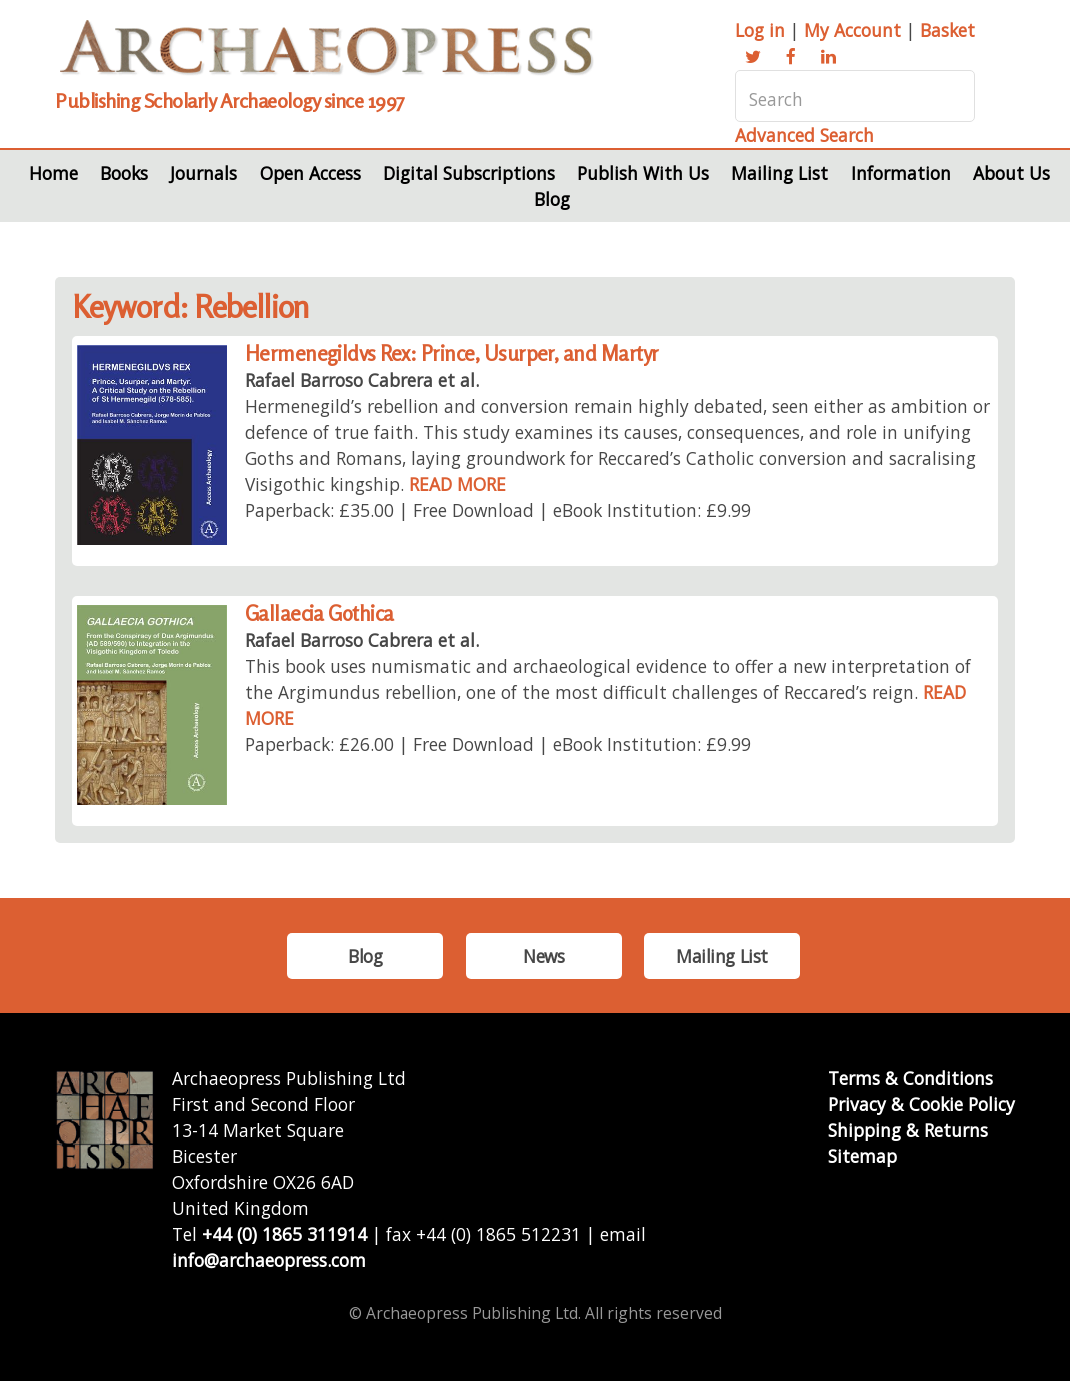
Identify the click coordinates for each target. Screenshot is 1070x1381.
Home (53, 173)
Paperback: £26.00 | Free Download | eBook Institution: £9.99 (498, 744)
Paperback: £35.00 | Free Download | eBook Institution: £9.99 (498, 510)
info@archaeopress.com (269, 1260)
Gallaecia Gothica (319, 613)
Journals (203, 173)
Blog (552, 199)
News (543, 956)
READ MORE (457, 484)
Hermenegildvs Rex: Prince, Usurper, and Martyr (452, 353)
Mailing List (779, 173)
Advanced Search (804, 135)
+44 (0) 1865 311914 (284, 1234)
